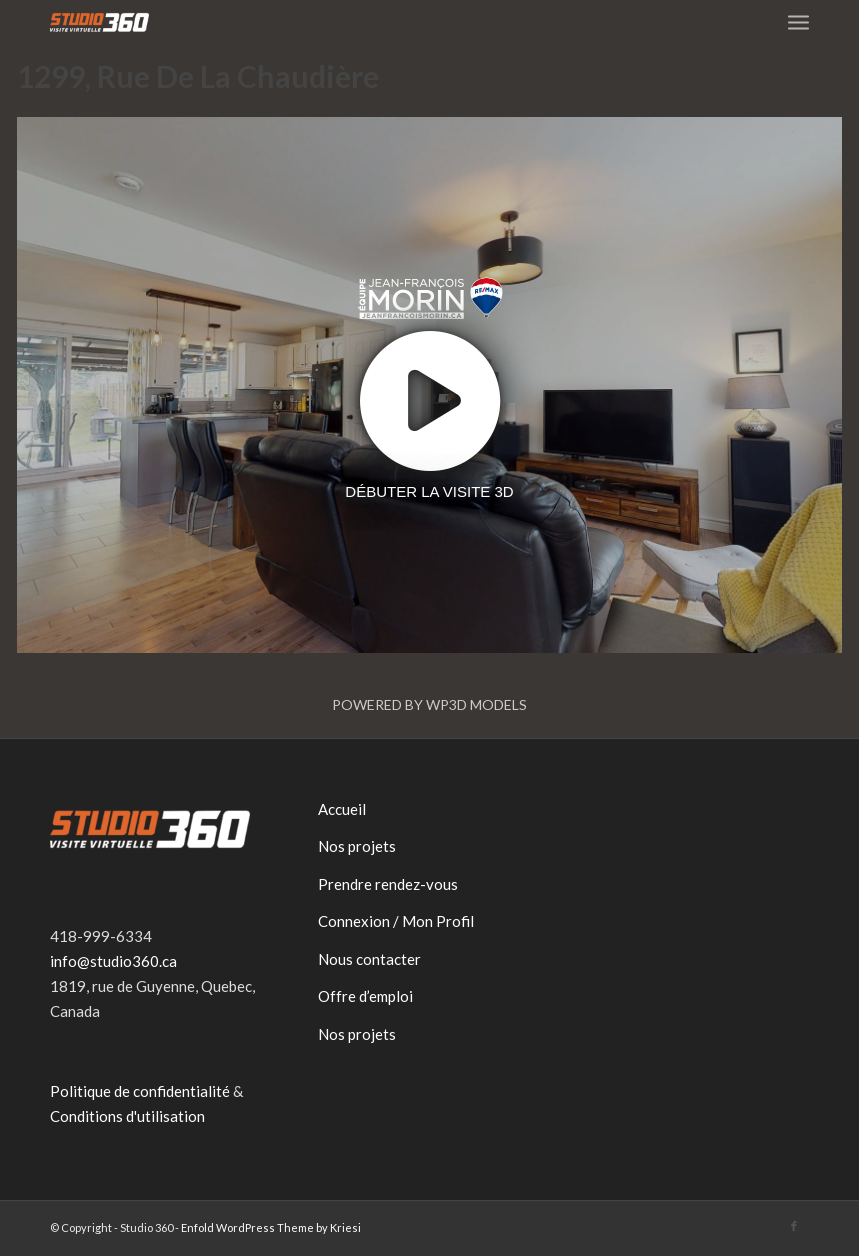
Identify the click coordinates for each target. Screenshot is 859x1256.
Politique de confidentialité (140, 1091)
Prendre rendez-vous (388, 884)
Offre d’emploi (365, 996)
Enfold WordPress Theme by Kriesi (271, 1227)
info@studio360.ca (113, 961)
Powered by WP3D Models (429, 704)
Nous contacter (369, 959)
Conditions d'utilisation (127, 1116)
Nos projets (357, 846)
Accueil (342, 809)
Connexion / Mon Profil (396, 921)
